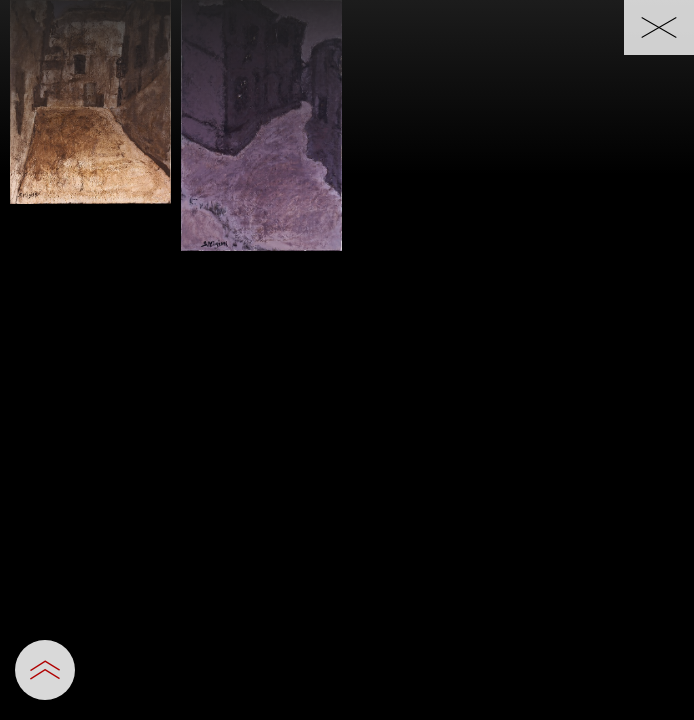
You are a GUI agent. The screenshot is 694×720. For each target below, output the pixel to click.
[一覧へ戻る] (659, 27)
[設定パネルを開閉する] (45, 670)
